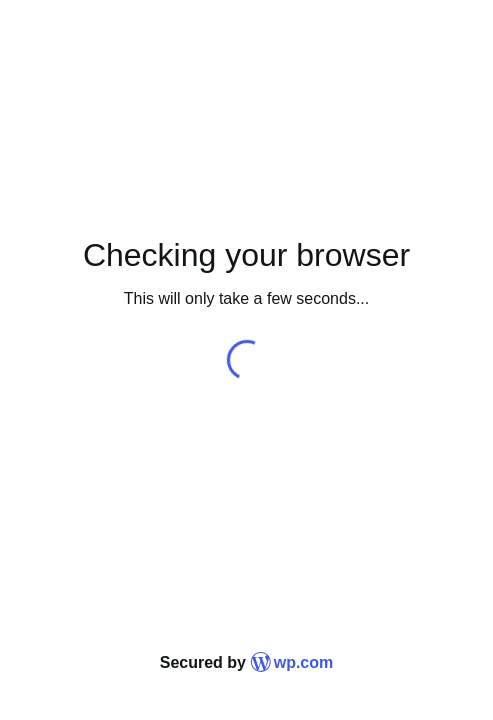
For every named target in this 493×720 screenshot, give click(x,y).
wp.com (291, 662)
